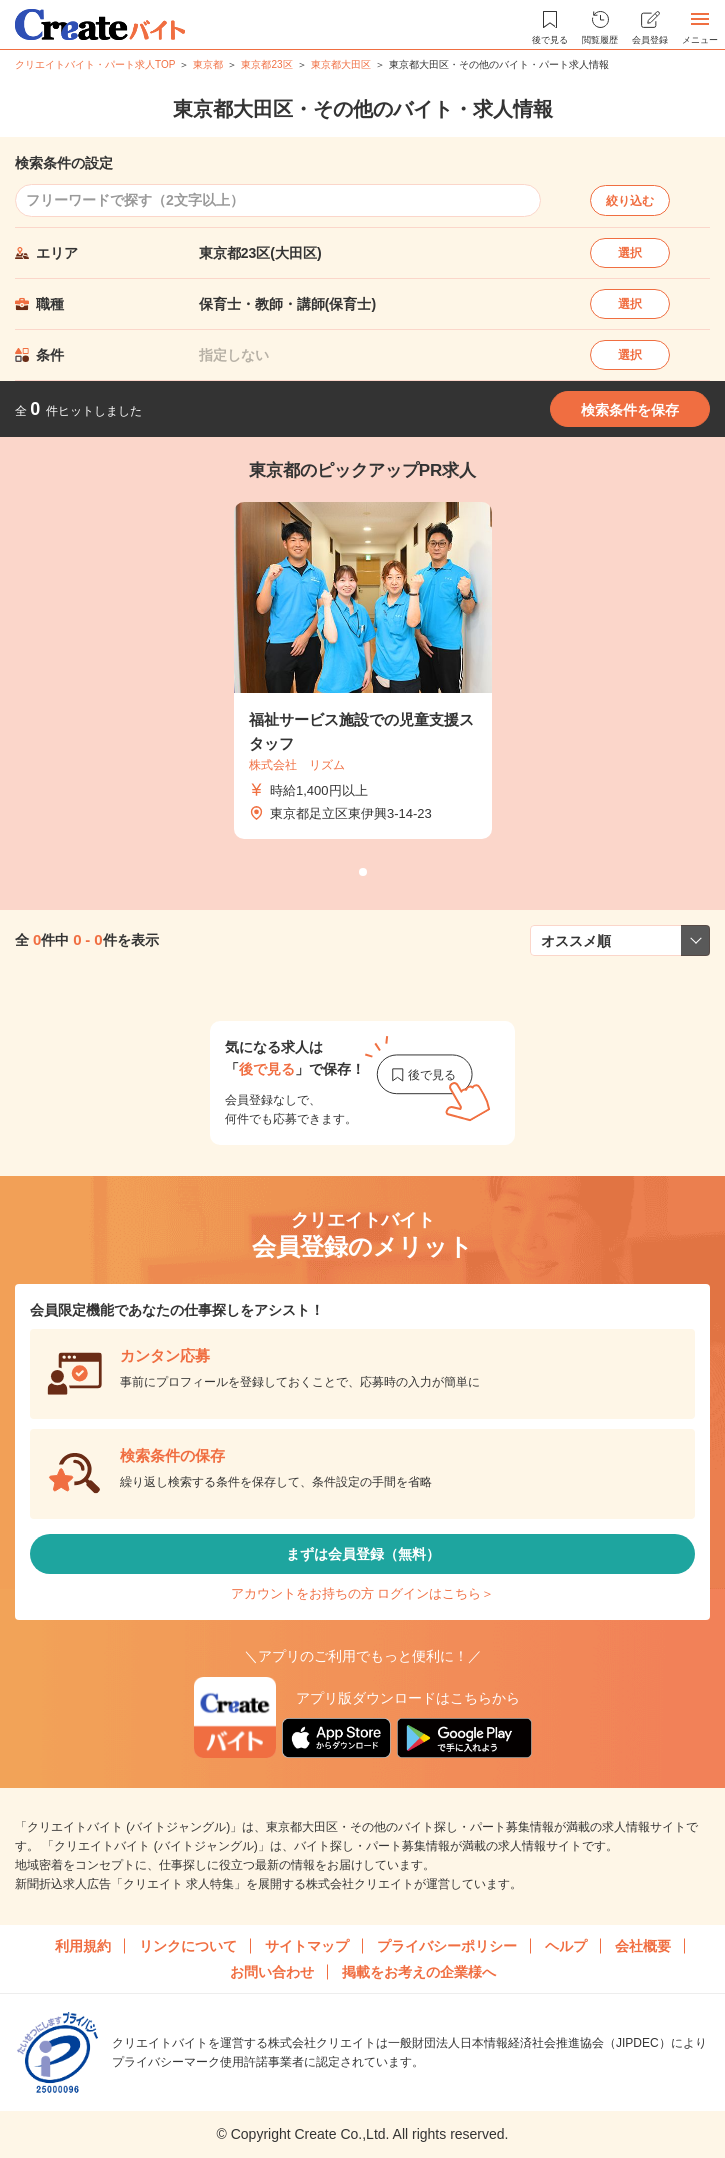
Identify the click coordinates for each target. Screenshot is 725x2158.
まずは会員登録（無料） (363, 1554)
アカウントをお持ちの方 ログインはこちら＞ (363, 1593)
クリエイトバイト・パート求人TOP (95, 64)
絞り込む (630, 201)
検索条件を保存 (630, 410)
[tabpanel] (363, 671)
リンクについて (188, 1946)
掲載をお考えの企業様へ (419, 1972)
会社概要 (643, 1946)
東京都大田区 (341, 64)
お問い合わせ (272, 1972)
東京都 (208, 64)
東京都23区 (266, 64)
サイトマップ (307, 1946)
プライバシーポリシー (447, 1946)
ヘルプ (566, 1946)
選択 (630, 253)
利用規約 (83, 1946)
